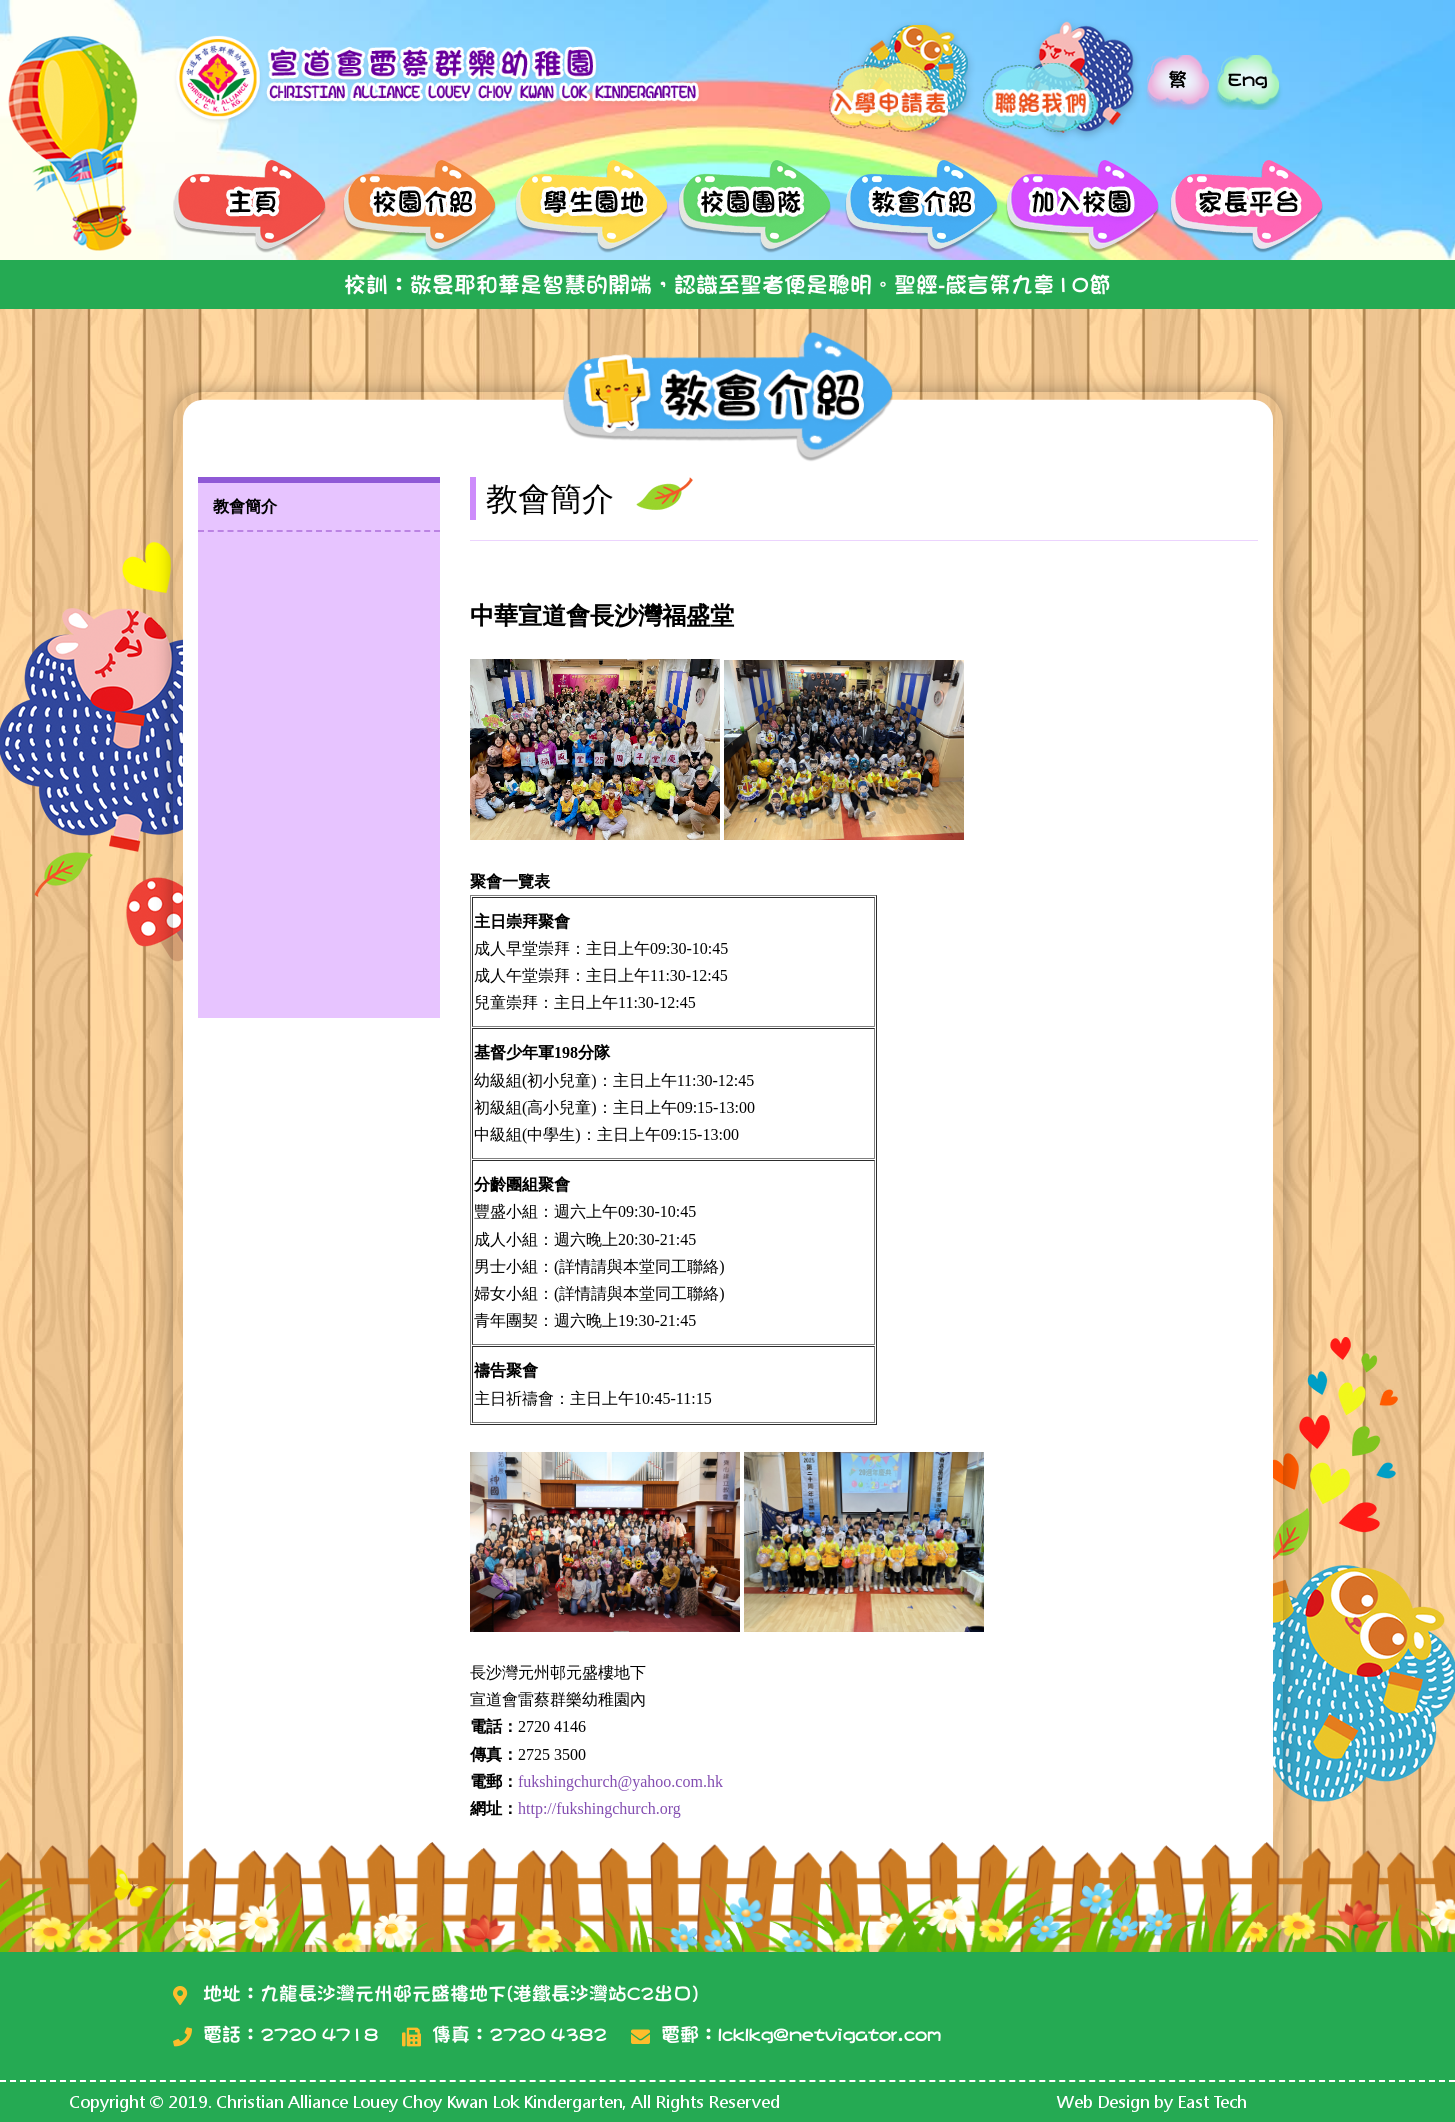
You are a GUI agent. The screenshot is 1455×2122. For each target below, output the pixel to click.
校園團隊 (750, 207)
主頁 (255, 207)
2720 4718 (319, 2034)
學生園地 (585, 207)
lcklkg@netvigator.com (829, 2034)
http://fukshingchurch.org (599, 1808)
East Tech (1212, 2101)
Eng (1247, 79)
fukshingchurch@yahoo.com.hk (620, 1781)
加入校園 (1080, 207)
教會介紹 (915, 207)
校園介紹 (420, 207)
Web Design (1103, 2101)
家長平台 (1245, 207)
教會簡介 (245, 506)
